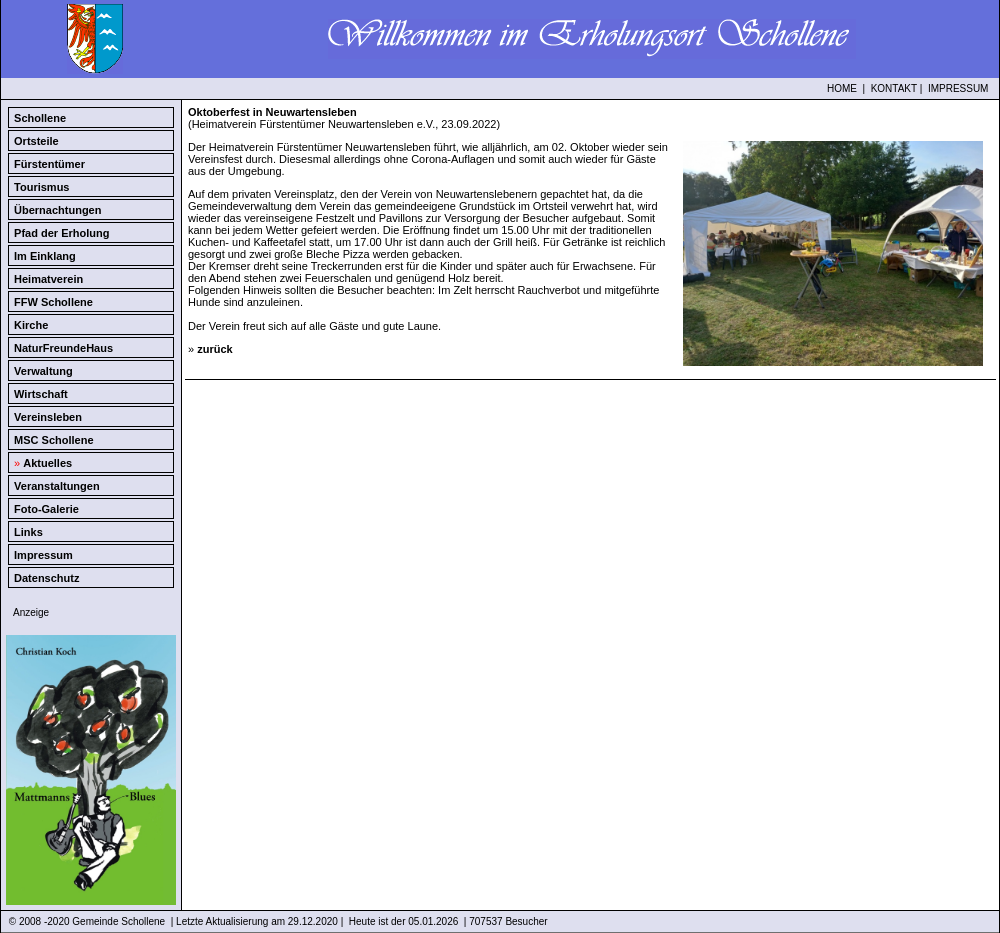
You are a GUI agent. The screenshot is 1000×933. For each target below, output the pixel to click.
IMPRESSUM (958, 88)
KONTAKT (894, 88)
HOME (842, 88)
